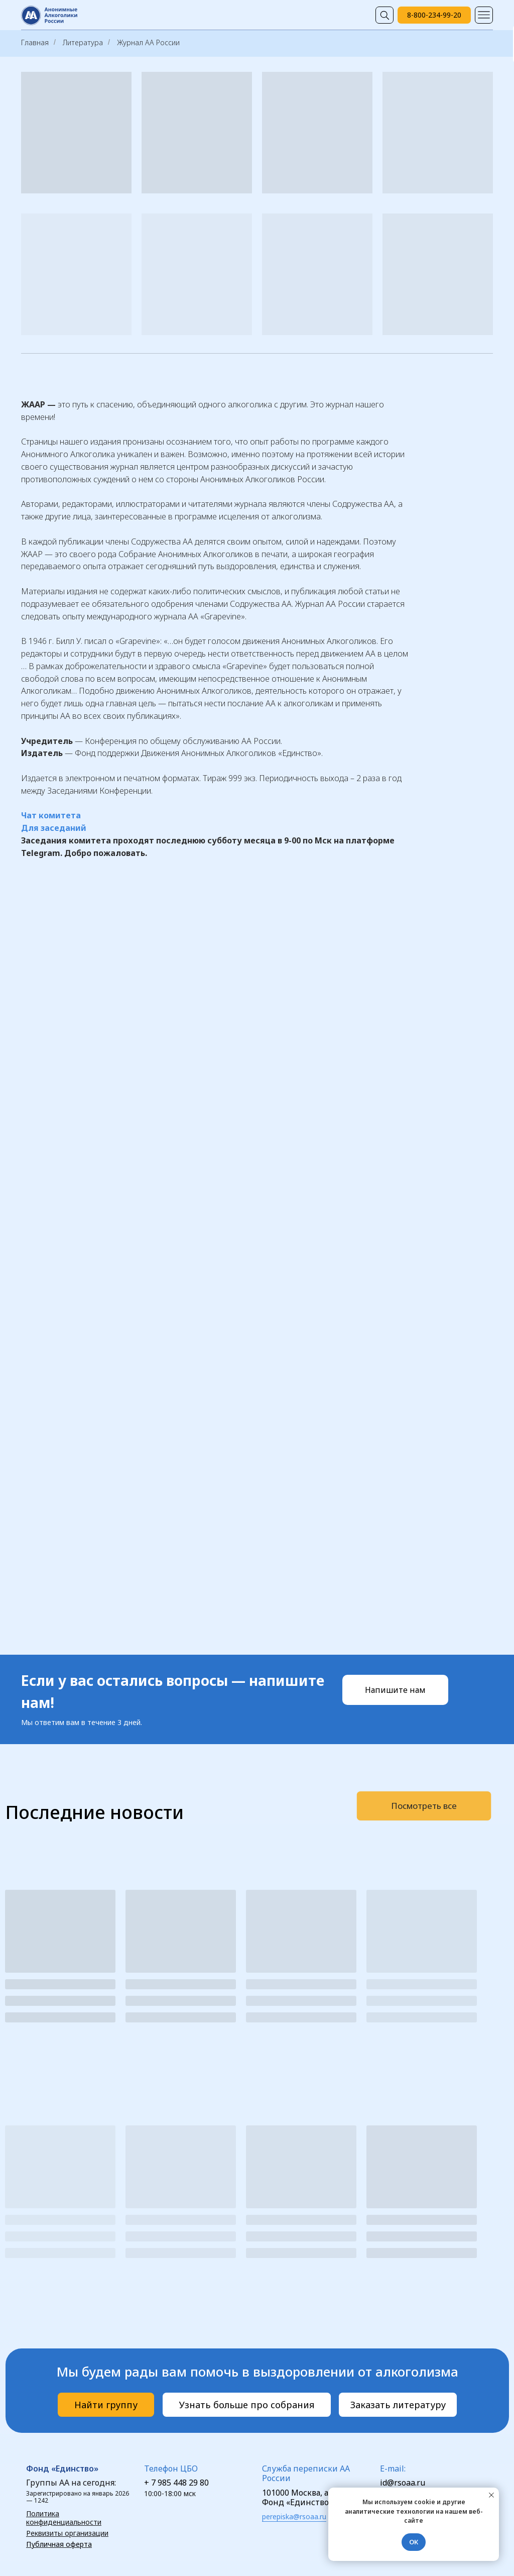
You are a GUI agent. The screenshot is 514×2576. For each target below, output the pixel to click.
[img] (384, 15)
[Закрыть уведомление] (491, 2495)
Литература (83, 42)
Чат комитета (51, 815)
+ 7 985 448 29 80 (176, 2482)
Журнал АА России (148, 42)
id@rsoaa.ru (402, 2482)
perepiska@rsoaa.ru (294, 2516)
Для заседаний (53, 827)
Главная (35, 42)
